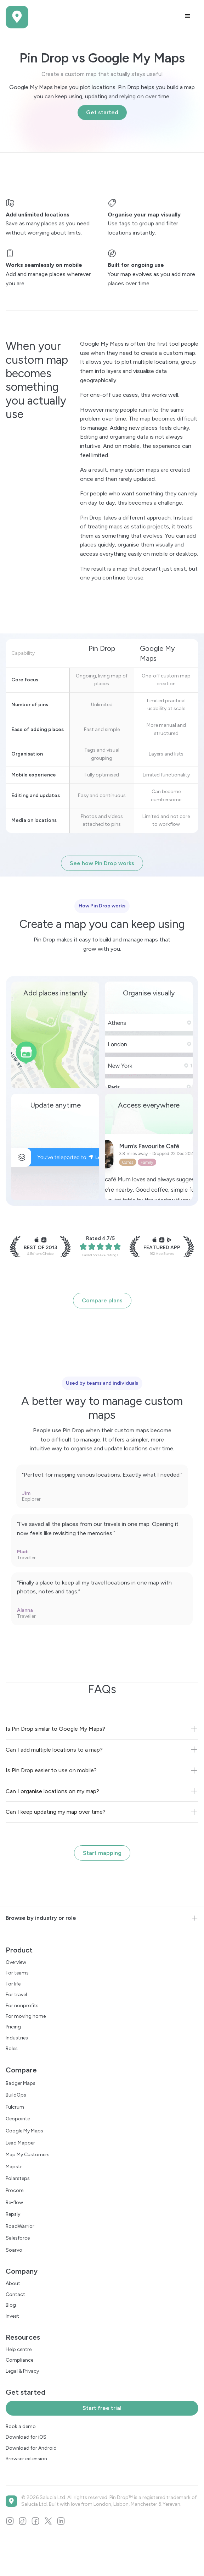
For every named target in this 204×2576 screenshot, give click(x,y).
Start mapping (102, 1853)
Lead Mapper (20, 2143)
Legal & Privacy (22, 2371)
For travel (16, 1995)
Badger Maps (20, 2083)
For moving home (26, 2016)
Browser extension (26, 2459)
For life (13, 1984)
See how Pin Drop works (102, 863)
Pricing (13, 2027)
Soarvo (14, 2250)
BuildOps (16, 2095)
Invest (12, 2316)
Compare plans (102, 1300)
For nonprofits (22, 2006)
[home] (17, 17)
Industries (17, 2038)
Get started (102, 112)
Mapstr (14, 2167)
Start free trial (102, 2408)
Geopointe (18, 2119)
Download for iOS (26, 2437)
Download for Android (31, 2448)
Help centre (19, 2349)
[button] (187, 16)
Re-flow (14, 2202)
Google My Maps (24, 2131)
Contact (15, 2294)
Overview (16, 1962)
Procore (14, 2190)
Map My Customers (28, 2155)
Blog (11, 2305)
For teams (17, 1973)
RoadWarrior (20, 2226)
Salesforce (18, 2238)
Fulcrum (15, 2107)
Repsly (13, 2214)
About (13, 2283)
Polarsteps (18, 2178)
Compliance (19, 2360)
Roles (12, 2048)
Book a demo (21, 2426)
